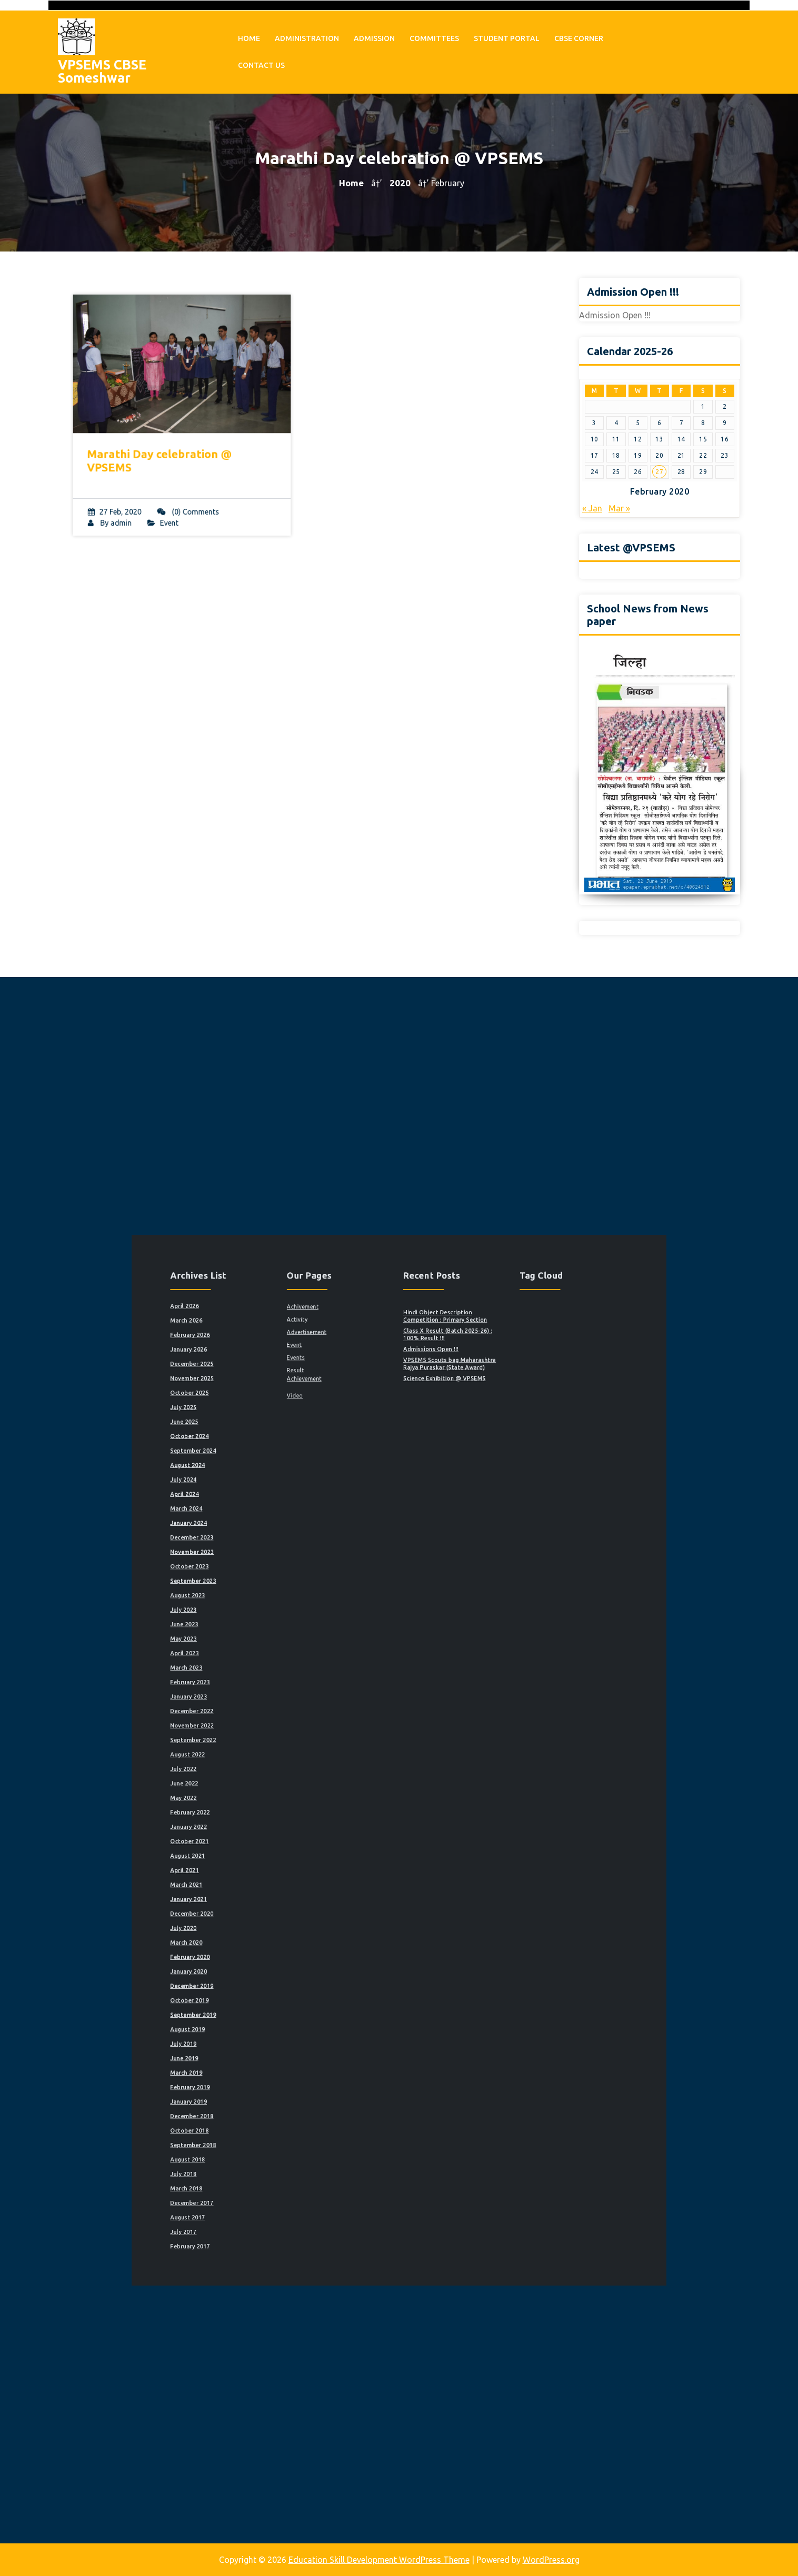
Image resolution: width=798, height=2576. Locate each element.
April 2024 (268, 1599)
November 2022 (273, 1739)
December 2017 (273, 2028)
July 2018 (268, 2011)
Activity (337, 1493)
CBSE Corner (578, 33)
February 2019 (272, 1958)
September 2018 (274, 1993)
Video (336, 1539)
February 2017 (272, 2055)
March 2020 (270, 1871)
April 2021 (268, 1827)
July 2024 (268, 1590)
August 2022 (270, 1756)
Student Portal (507, 33)
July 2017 (268, 2046)
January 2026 (271, 1511)
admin (132, 503)
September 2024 (274, 1572)
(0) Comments (187, 494)
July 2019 (268, 1932)
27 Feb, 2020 (126, 494)
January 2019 (271, 1967)
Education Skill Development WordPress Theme (379, 2559)
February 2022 (272, 1792)
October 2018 (271, 1985)
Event (171, 503)
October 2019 (271, 1906)
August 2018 (270, 2002)
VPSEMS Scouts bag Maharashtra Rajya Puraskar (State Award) (430, 1520)
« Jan (592, 508)
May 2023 (268, 1686)
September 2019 (274, 1914)
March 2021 (270, 1835)
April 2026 (268, 1484)
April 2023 (268, 1695)
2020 (400, 183)
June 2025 (268, 1555)
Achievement (341, 1529)
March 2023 (270, 1704)
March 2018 (270, 2019)
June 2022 (268, 1774)
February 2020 (272, 1879)
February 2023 (272, 1713)
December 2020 (273, 1853)
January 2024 (271, 1616)
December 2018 (273, 1976)
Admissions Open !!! (418, 1511)
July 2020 (268, 1862)
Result (336, 1523)
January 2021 (271, 1844)
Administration (307, 33)
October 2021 (271, 1809)
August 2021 (270, 1818)
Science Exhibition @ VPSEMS (427, 1529)
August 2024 (270, 1581)
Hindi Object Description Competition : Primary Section (427, 1491)
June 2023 (268, 1677)
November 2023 (273, 1634)
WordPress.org (551, 2559)
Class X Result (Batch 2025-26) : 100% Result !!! (428, 1502)
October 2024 (271, 1563)
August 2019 (270, 1923)
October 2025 (271, 1537)
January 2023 (271, 1722)
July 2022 (268, 1765)
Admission (374, 33)
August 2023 (270, 1660)
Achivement (341, 1485)
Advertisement (343, 1500)
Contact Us (261, 60)
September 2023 (274, 1651)
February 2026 (272, 1502)
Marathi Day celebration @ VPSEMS (163, 452)
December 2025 (273, 1520)
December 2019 (273, 1897)
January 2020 (271, 1888)
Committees (434, 33)
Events (336, 1516)
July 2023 (268, 1669)
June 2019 (268, 1941)
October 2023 (271, 1642)
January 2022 (271, 1801)
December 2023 (273, 1625)
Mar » (619, 508)
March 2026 (270, 1493)
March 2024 (270, 1607)
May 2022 (268, 1783)
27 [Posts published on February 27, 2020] (659, 471)
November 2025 (273, 1529)
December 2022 (273, 1730)
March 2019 (270, 1949)
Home (249, 33)
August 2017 (270, 2037)
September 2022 (274, 1748)
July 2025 (268, 1546)
